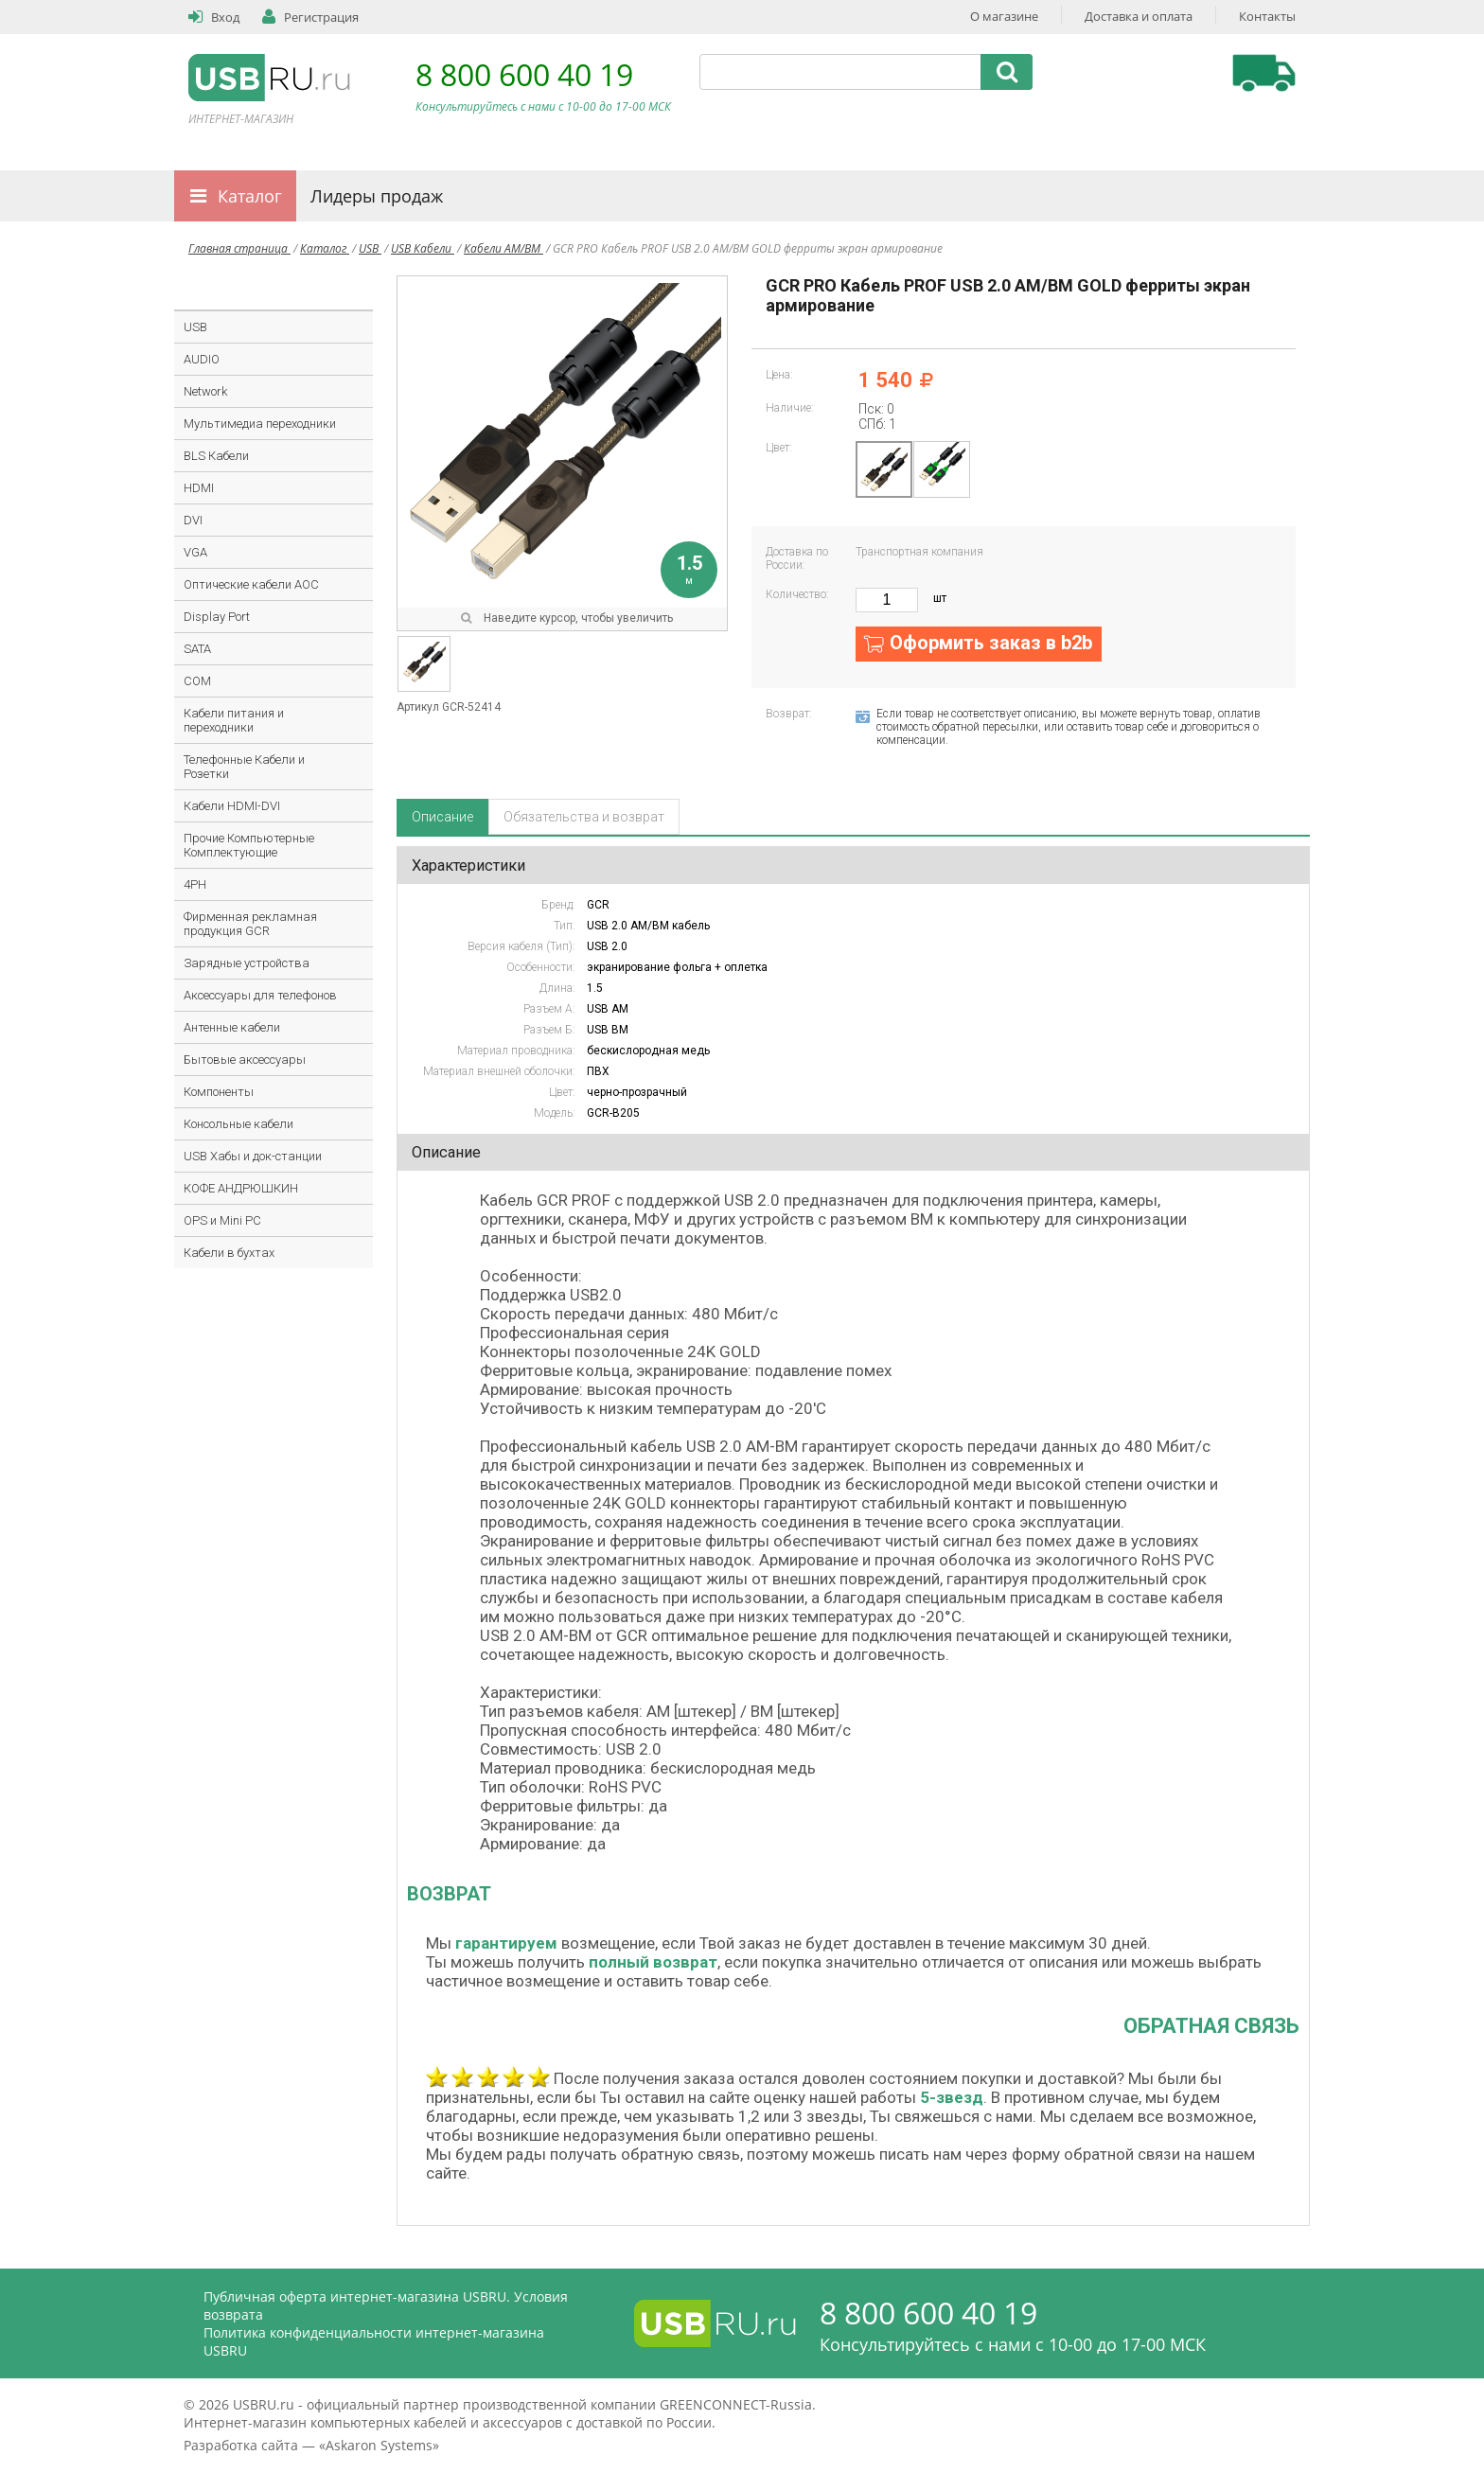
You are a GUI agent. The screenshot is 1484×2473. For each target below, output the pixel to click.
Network (205, 391)
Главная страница (239, 248)
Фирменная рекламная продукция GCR (250, 924)
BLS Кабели (216, 456)
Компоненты (219, 1092)
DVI (193, 520)
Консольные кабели (238, 1124)
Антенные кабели (232, 1027)
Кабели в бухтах (229, 1252)
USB (370, 248)
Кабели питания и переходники (234, 720)
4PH (195, 884)
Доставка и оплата (1138, 16)
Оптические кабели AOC (251, 584)
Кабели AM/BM (503, 248)
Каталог (250, 196)
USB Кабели (422, 248)
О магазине (1004, 16)
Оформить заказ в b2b (991, 642)
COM (197, 681)
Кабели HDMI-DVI (232, 806)
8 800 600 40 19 (524, 74)
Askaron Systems (379, 2445)
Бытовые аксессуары (245, 1059)
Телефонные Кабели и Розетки (244, 766)
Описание (442, 816)
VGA (195, 552)
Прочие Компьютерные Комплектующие (249, 845)
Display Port (217, 616)
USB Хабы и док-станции (253, 1156)
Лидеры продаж (376, 196)
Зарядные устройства (246, 963)
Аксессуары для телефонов (260, 995)
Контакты (1267, 16)
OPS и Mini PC (222, 1220)
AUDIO (202, 359)
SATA (197, 649)
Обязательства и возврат (584, 816)
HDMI (199, 488)
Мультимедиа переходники (260, 423)
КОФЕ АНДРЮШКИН (241, 1188)
